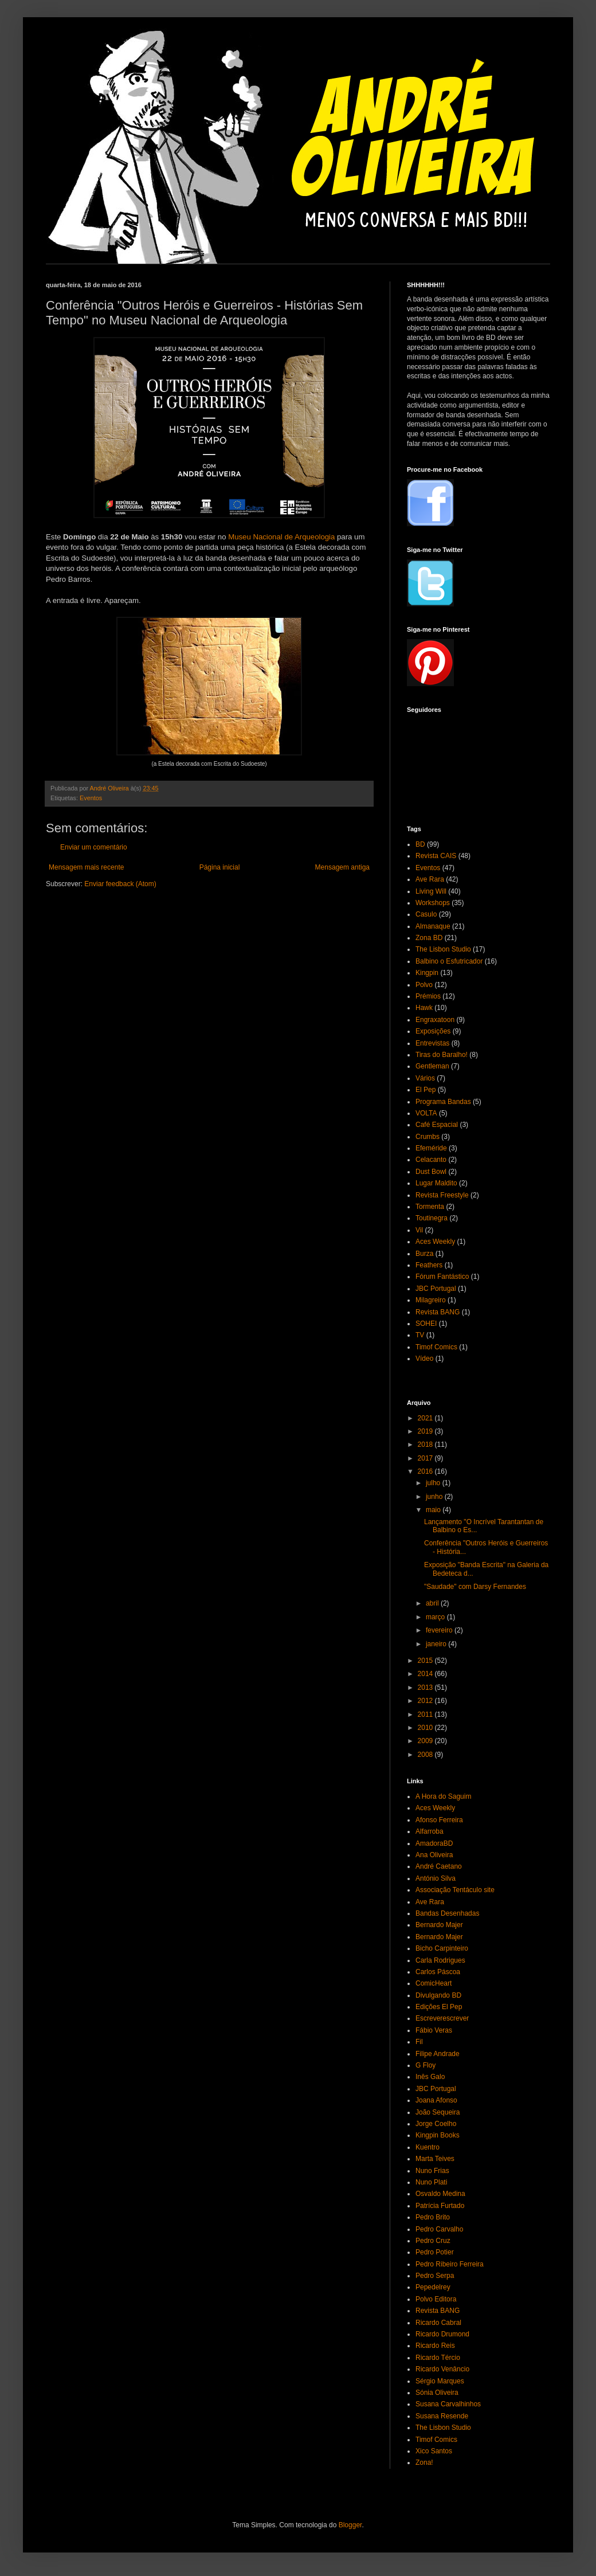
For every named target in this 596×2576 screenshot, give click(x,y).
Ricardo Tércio (437, 2358)
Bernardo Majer (439, 1925)
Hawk (424, 1008)
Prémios (428, 996)
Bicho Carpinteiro (441, 1948)
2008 (426, 1755)
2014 (426, 1674)
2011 (426, 1714)
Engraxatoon (434, 1020)
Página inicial (219, 867)
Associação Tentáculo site (455, 1890)
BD (420, 844)
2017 (426, 1458)
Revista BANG (437, 1312)
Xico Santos (433, 2451)
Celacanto (430, 1160)
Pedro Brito (432, 2217)
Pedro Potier (434, 2252)
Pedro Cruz (432, 2241)
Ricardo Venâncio (442, 2369)
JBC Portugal (435, 1289)
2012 (426, 1701)
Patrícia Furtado (439, 2206)
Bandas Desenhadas (447, 1913)
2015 (426, 1661)
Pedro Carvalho (439, 2229)
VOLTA (426, 1113)
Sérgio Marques (439, 2381)
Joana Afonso (436, 2100)
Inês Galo (430, 2077)
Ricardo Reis (435, 2346)
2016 (426, 1471)
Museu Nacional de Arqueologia (281, 537)
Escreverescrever (442, 2018)
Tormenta (429, 1207)
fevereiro (440, 1630)
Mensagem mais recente (86, 867)
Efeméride (431, 1148)
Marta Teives (434, 2159)
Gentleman (432, 1066)
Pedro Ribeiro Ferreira (449, 2264)
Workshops (432, 903)
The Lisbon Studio (443, 949)
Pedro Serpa (434, 2276)
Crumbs (427, 1137)
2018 (426, 1444)
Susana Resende (441, 2416)
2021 (426, 1418)
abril (433, 1603)
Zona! (424, 2462)
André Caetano (438, 1866)
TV (419, 1335)
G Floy (425, 2065)
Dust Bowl (430, 1172)
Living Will (430, 891)
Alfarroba (429, 1831)
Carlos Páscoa (437, 1972)
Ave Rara (429, 879)
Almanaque (432, 926)
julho (434, 1483)
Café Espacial (436, 1125)
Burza (424, 1254)
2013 (426, 1688)
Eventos (91, 797)
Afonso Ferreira (439, 1820)
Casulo (426, 914)
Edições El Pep (438, 2007)
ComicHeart (433, 1983)
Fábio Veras (433, 2030)
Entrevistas (432, 1043)
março (436, 1617)
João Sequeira (437, 2112)
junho (435, 1497)
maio (434, 1510)
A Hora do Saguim (443, 1796)
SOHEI (426, 1324)
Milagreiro (430, 1300)
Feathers (428, 1265)
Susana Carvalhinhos (448, 2404)
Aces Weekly (435, 1242)
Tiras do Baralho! (441, 1055)
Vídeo (424, 1358)
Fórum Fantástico (442, 1277)
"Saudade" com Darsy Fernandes (475, 1587)
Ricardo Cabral (438, 2323)
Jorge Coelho (435, 2124)
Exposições (432, 1031)
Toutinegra (431, 1218)
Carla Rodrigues (440, 1960)
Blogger (350, 2525)
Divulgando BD (438, 1995)
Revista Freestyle (442, 1195)
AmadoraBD (434, 1843)
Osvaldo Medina (440, 2194)
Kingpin (426, 973)
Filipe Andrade (437, 2054)
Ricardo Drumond (442, 2334)
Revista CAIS (435, 856)
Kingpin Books (437, 2135)
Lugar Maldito (436, 1183)
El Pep (425, 1090)
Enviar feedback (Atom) (120, 884)
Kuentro (427, 2147)
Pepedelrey (432, 2287)
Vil (419, 1230)
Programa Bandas (443, 1102)
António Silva (435, 1878)
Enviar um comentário (93, 847)
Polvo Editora (435, 2299)
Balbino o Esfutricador (449, 961)
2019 (426, 1431)
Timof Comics (436, 1347)
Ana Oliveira (434, 1855)
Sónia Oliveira (436, 2393)
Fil (419, 2042)
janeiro (437, 1644)
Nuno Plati (431, 2182)
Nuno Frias (432, 2171)
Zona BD (428, 938)
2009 (426, 1741)
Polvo (424, 985)
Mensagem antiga (342, 867)
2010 (426, 1728)
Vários (425, 1078)
